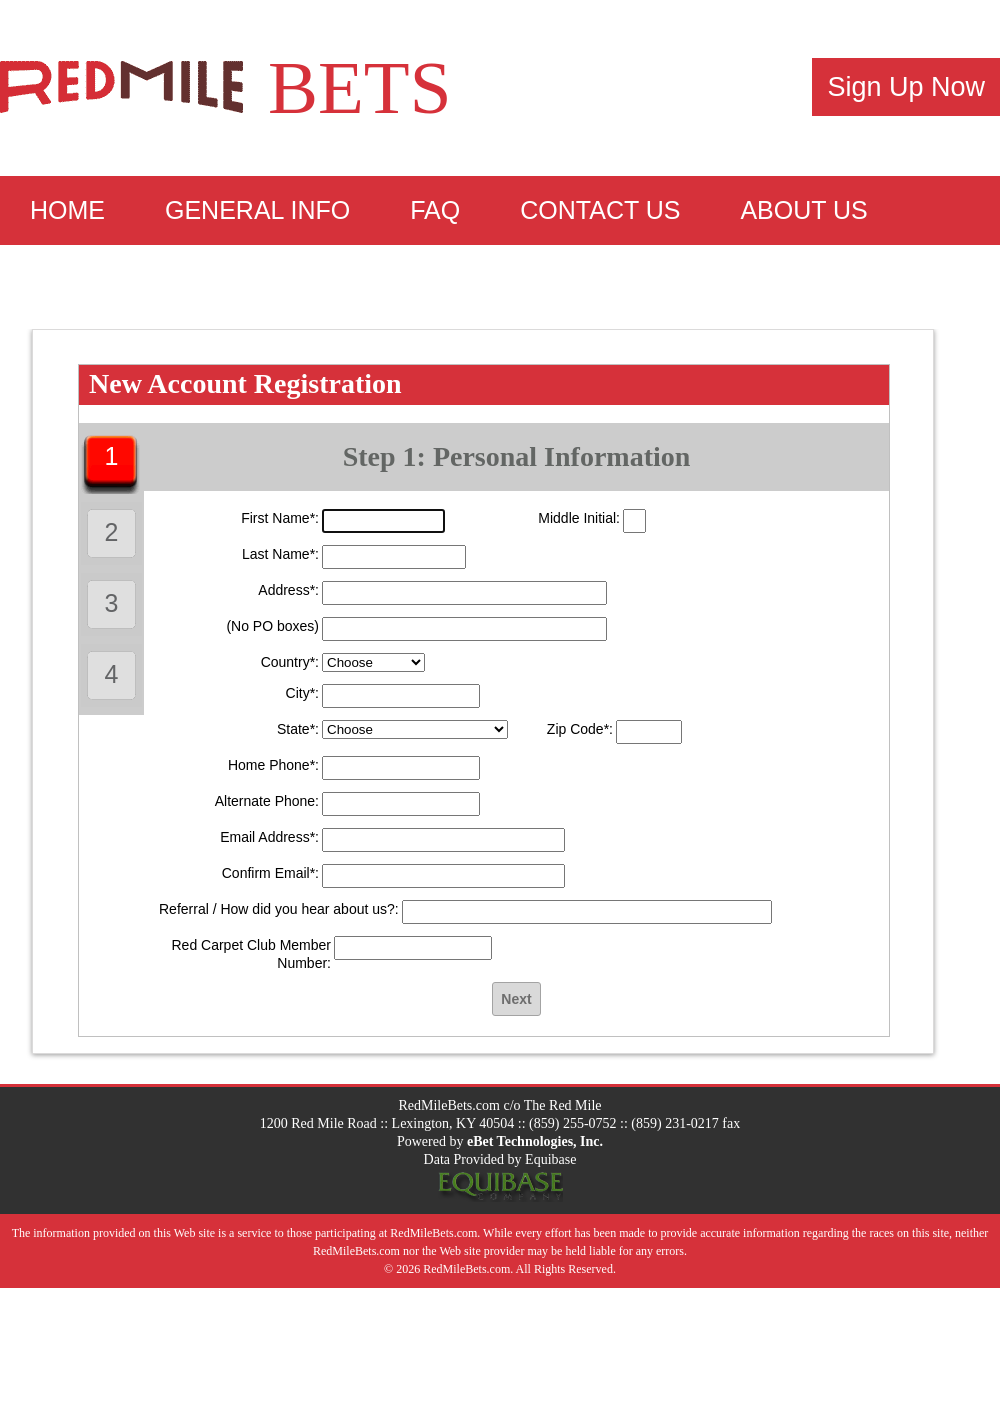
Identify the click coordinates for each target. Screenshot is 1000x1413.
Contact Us (600, 210)
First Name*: (280, 518)
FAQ (435, 210)
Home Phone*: (273, 765)
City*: (302, 693)
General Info (257, 210)
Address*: (288, 590)
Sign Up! (85, 279)
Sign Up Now (906, 87)
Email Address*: (269, 837)
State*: (298, 729)
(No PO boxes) (272, 626)
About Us (803, 210)
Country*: (290, 662)
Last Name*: (280, 554)
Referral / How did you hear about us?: (279, 909)
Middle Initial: (579, 518)
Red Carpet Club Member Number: (251, 954)
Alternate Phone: (267, 801)
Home (67, 210)
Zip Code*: (580, 729)
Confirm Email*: (270, 873)
